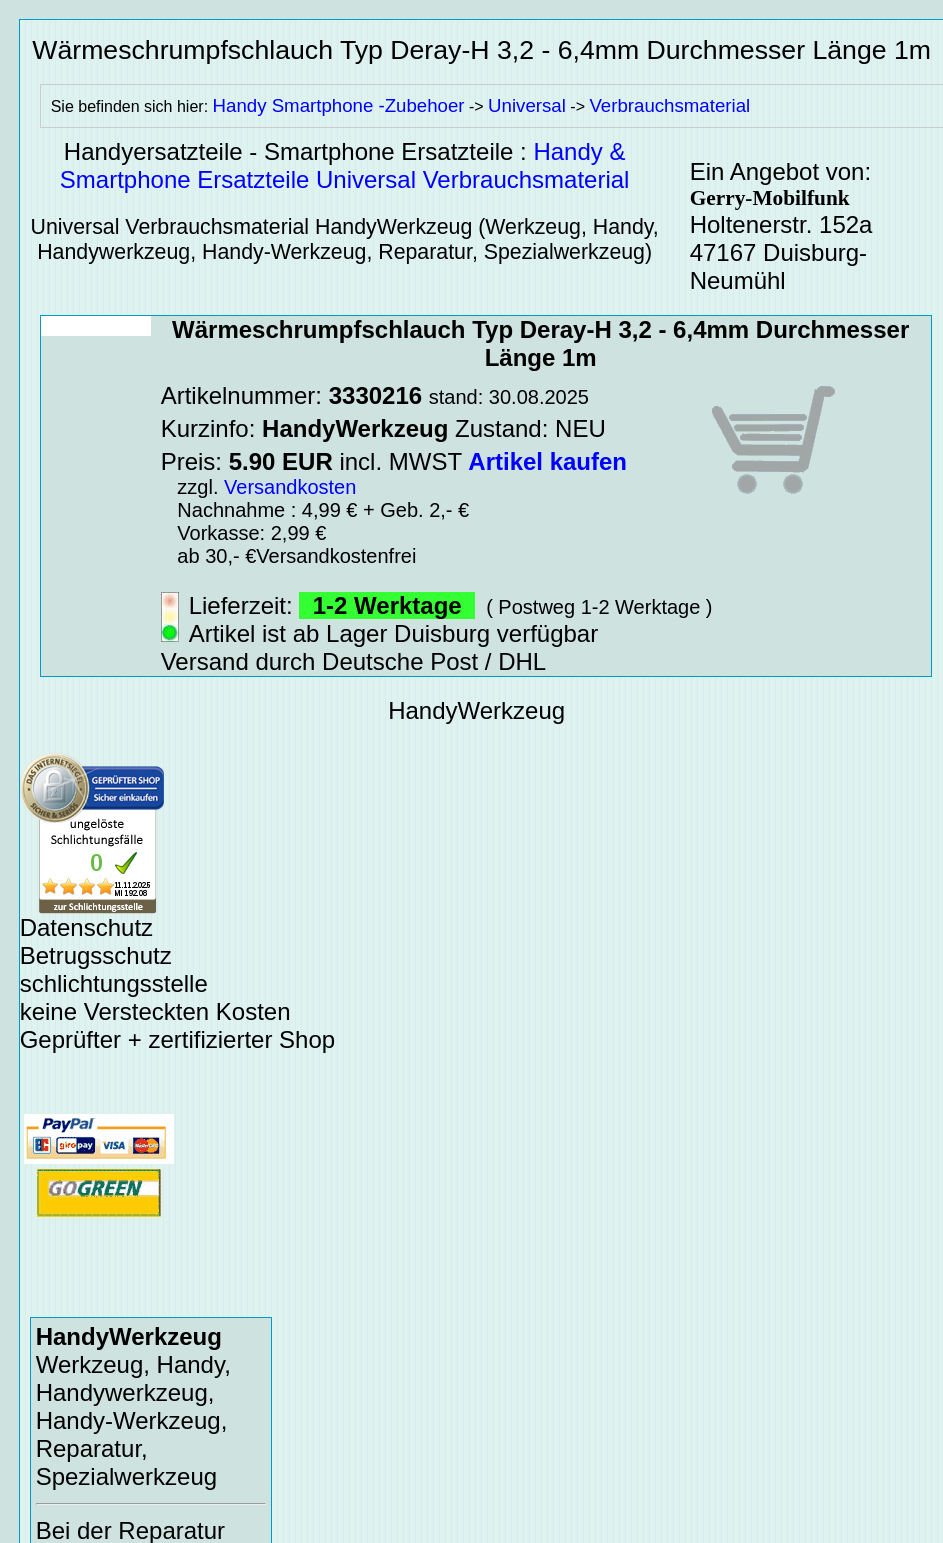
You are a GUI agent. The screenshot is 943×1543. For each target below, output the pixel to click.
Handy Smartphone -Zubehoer (339, 105)
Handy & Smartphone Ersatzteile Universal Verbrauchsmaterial (345, 165)
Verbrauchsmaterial (669, 105)
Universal (527, 105)
